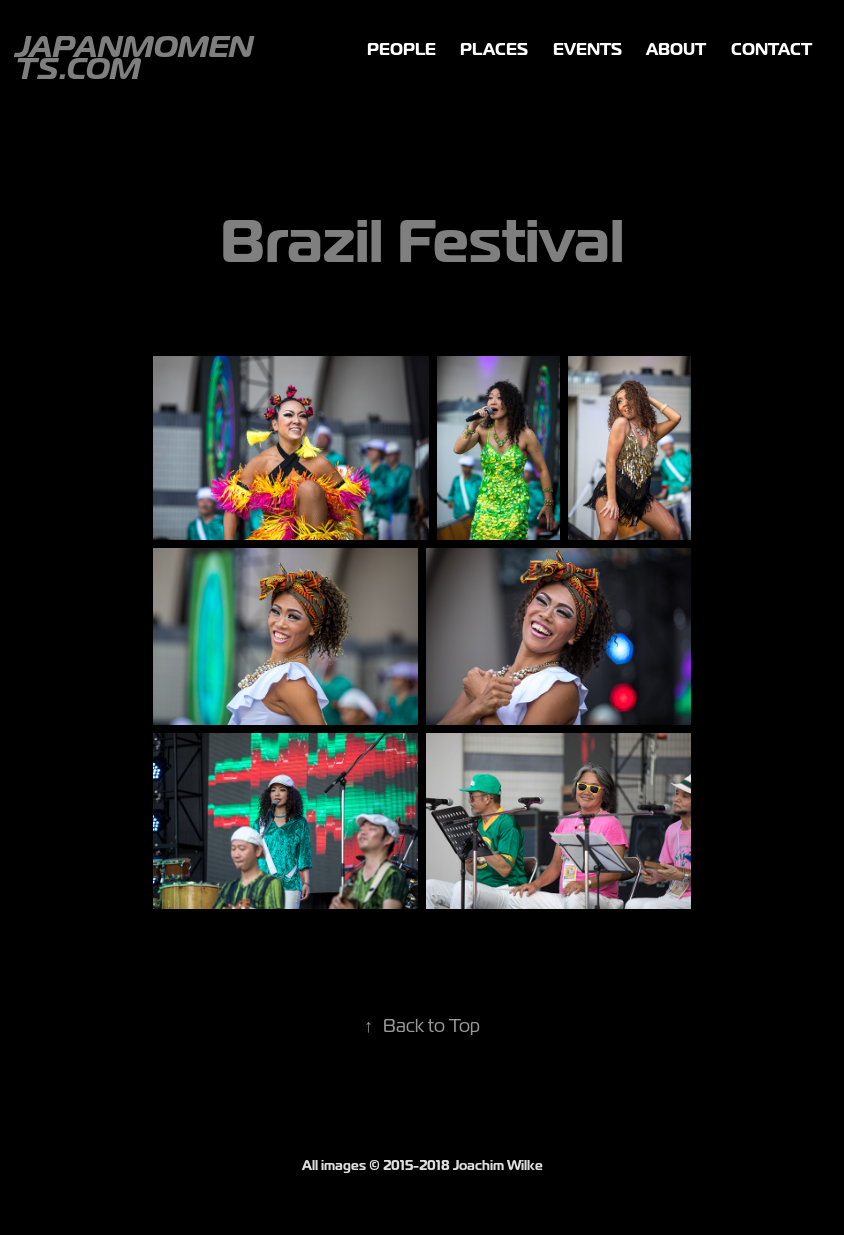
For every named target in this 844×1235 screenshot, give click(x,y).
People (401, 49)
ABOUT (676, 49)
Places (494, 49)
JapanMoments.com (134, 57)
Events (587, 49)
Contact (771, 49)
